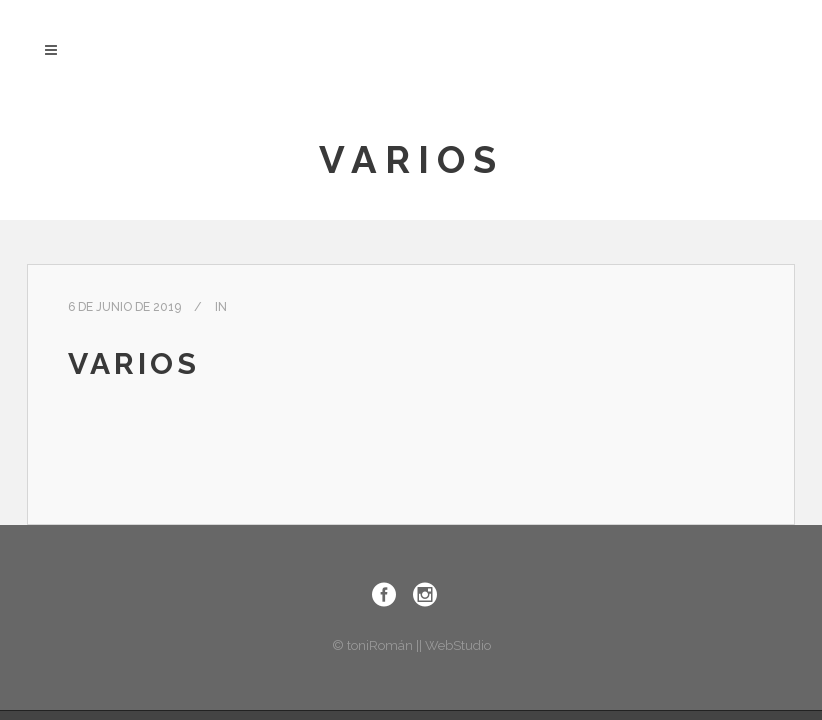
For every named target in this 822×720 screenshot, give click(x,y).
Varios (134, 363)
